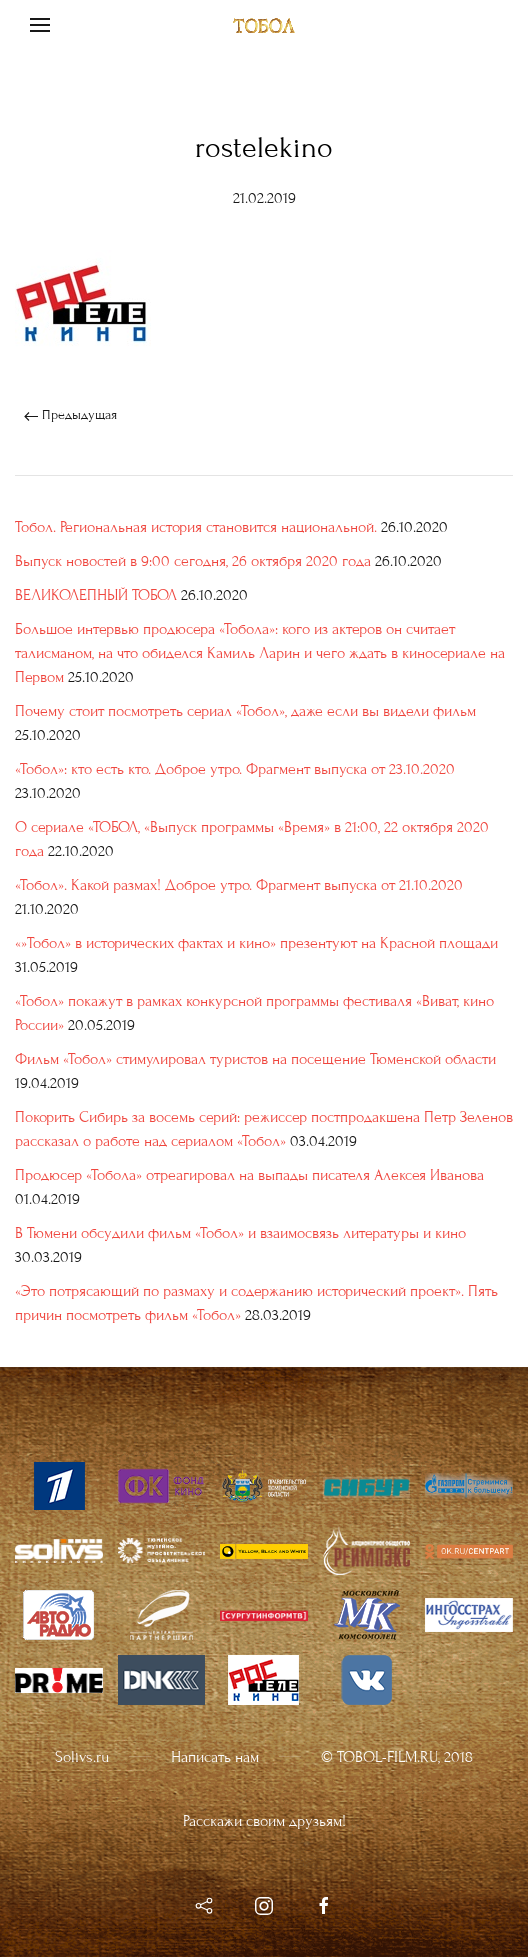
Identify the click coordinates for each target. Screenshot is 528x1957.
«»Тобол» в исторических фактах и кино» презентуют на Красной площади (256, 943)
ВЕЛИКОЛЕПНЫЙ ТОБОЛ (96, 595)
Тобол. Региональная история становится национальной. (196, 527)
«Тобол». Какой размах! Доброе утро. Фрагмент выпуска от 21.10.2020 (239, 885)
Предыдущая (70, 415)
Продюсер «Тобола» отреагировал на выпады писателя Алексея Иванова (249, 1175)
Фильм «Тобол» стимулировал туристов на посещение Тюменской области (255, 1059)
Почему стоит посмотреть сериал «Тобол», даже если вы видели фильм (245, 711)
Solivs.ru (82, 1757)
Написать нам (215, 1757)
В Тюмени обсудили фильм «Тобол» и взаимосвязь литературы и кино (240, 1233)
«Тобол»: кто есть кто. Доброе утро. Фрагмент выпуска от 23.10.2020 (235, 769)
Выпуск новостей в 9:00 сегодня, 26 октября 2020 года (193, 561)
